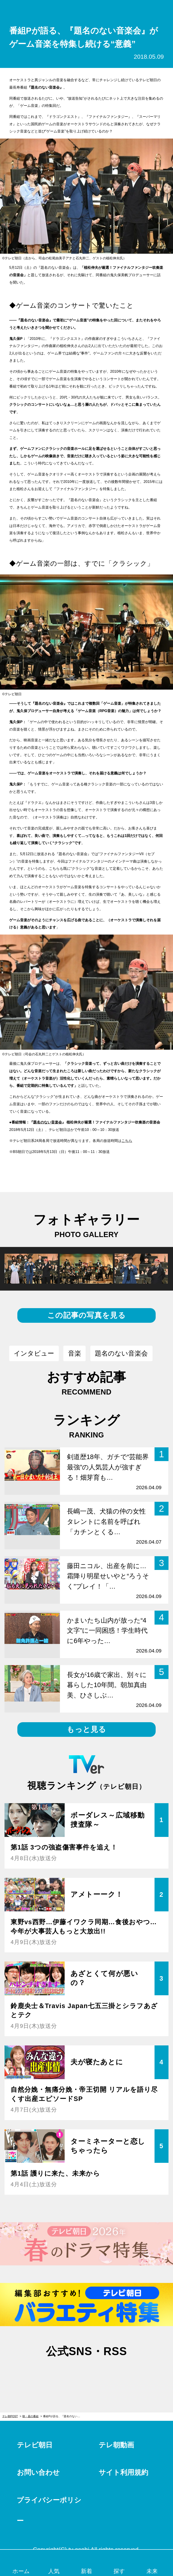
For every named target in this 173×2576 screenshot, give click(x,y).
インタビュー (34, 1353)
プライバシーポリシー (49, 2510)
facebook (86, 2373)
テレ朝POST (87, 9)
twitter (64, 2373)
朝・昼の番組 (30, 2416)
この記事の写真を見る (86, 1315)
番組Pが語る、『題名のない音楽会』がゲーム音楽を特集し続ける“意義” (64, 2416)
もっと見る (86, 1729)
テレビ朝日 (34, 2445)
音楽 (74, 1353)
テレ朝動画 (116, 2445)
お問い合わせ (38, 2472)
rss (109, 2373)
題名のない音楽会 (47, 1122)
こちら (126, 1141)
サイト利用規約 (123, 2472)
